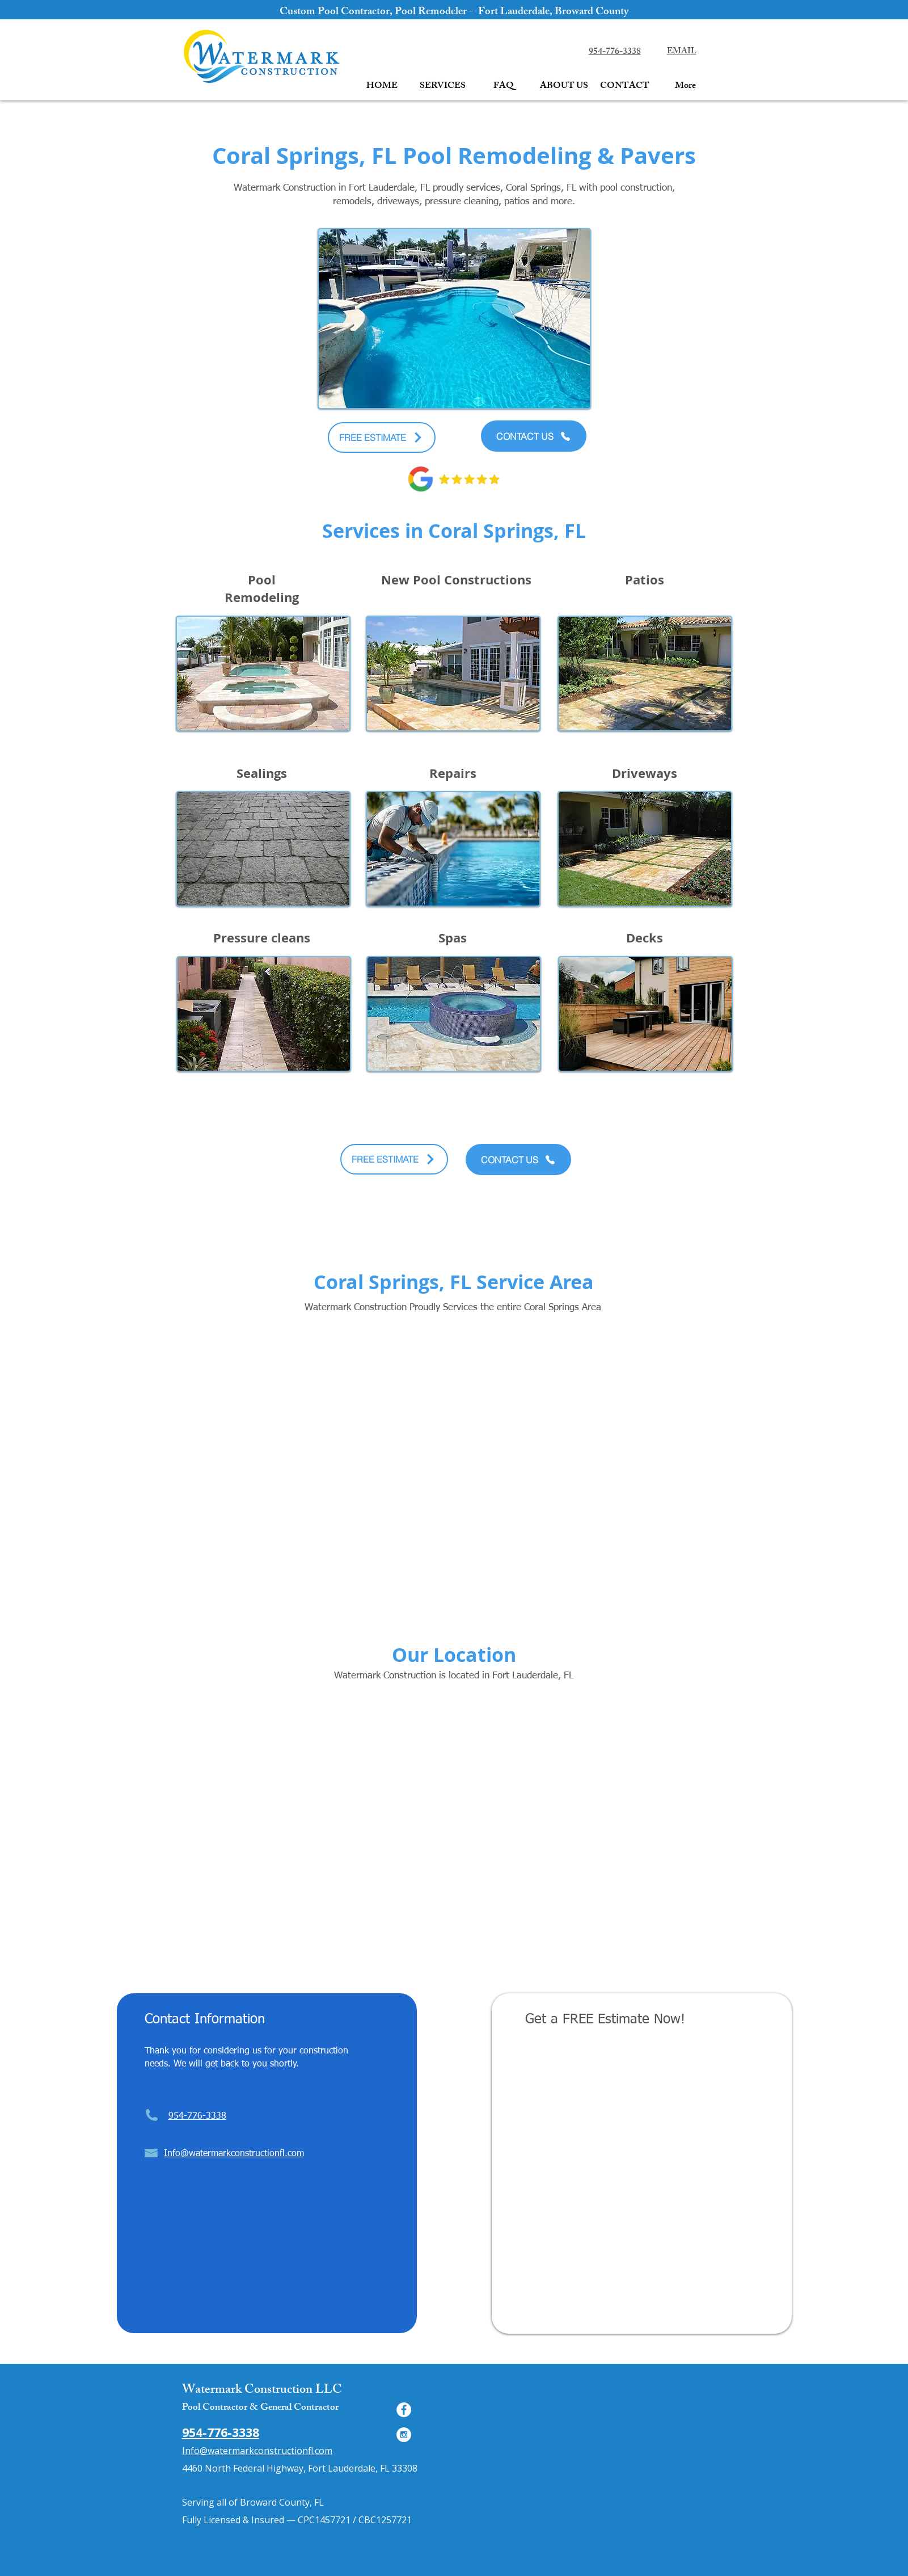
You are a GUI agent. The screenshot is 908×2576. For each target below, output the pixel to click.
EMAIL (681, 52)
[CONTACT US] (534, 436)
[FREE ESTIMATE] (382, 437)
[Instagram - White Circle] (403, 2434)
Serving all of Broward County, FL (253, 2502)
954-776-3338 (615, 52)
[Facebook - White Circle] (403, 2409)
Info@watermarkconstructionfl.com (257, 2450)
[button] (442, 86)
